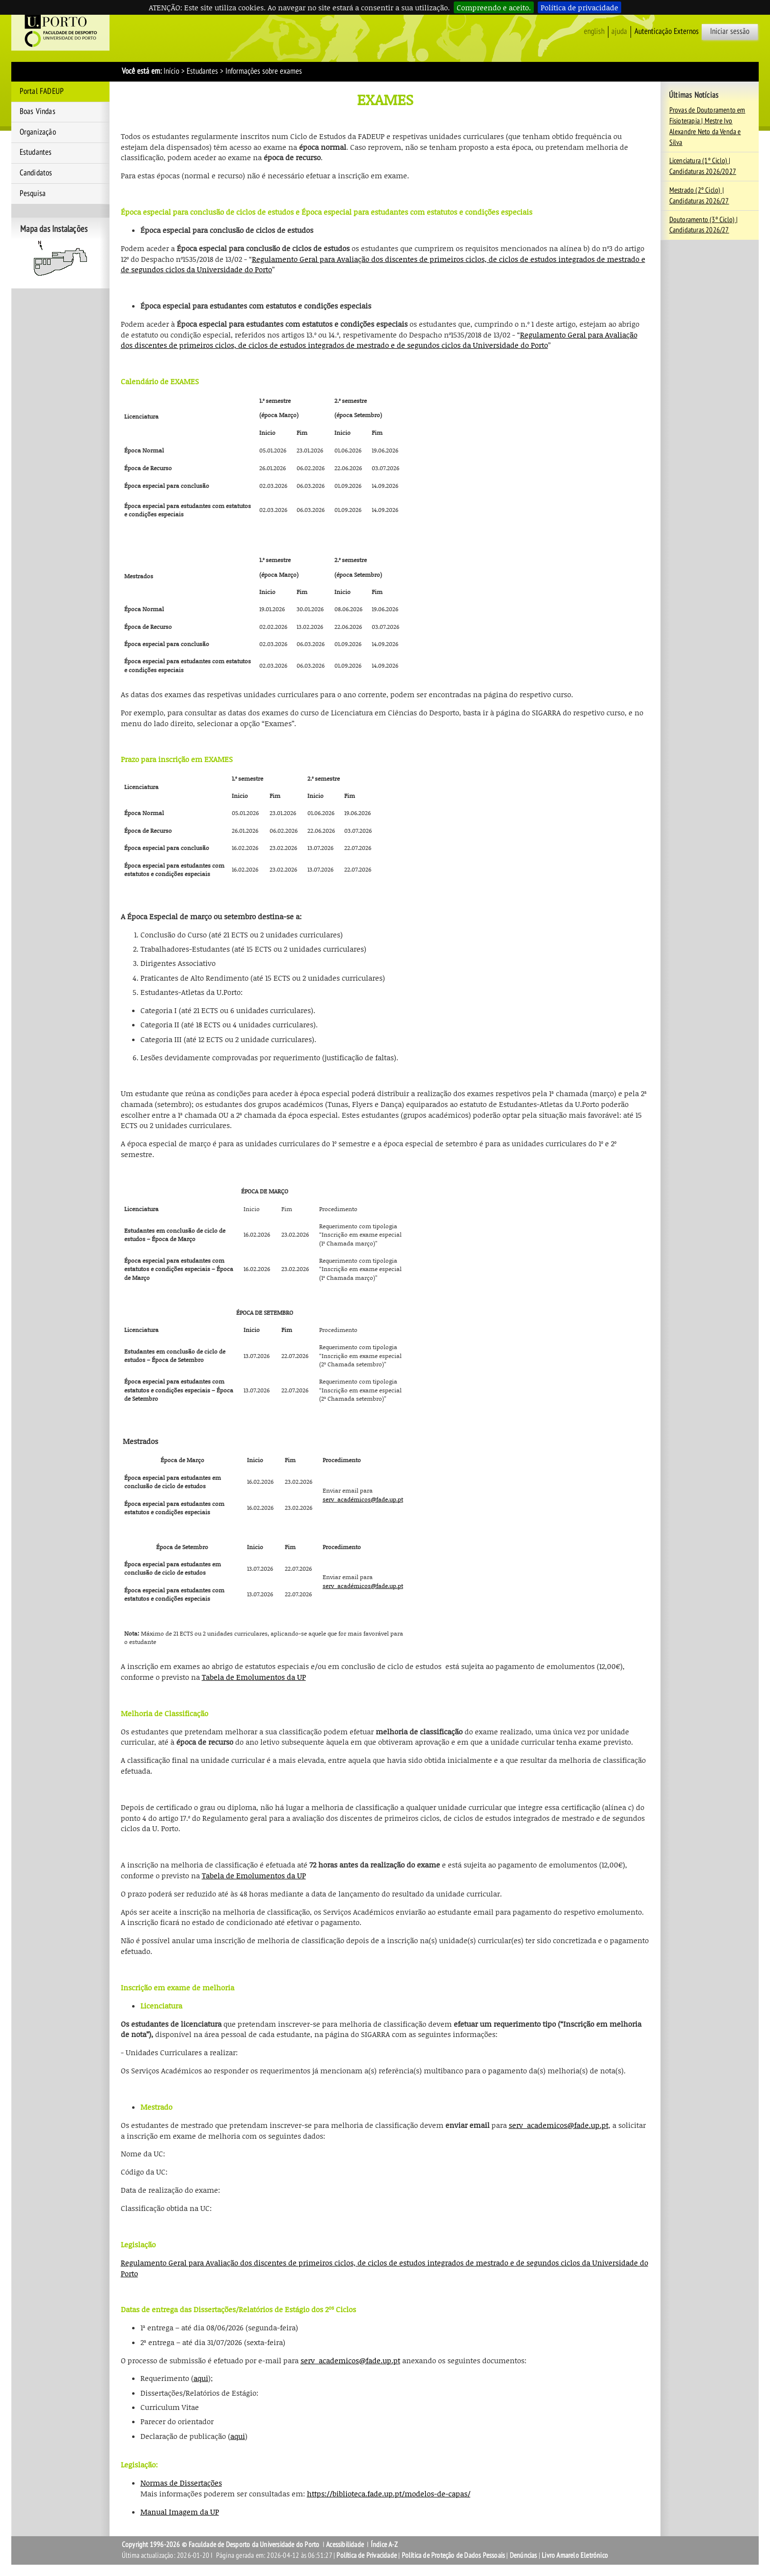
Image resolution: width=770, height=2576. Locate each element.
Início (171, 71)
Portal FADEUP (42, 91)
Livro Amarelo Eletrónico (575, 2555)
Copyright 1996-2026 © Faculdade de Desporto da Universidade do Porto (221, 2544)
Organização (38, 132)
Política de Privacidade (366, 2555)
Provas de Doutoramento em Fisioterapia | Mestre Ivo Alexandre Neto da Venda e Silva (707, 126)
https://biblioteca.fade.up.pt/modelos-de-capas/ (388, 2493)
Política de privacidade (579, 7)
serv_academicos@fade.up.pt (558, 2125)
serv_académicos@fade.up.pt (363, 1499)
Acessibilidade (345, 2544)
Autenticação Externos (666, 31)
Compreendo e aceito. (494, 7)
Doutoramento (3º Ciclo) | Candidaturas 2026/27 (703, 225)
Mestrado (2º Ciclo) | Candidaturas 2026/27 (699, 195)
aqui (200, 2378)
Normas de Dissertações (181, 2483)
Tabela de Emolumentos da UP (254, 1677)
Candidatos (36, 173)
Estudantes (202, 71)
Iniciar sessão (729, 31)
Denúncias (523, 2555)
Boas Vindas (37, 111)
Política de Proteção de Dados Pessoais (453, 2555)
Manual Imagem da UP (179, 2512)
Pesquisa (33, 193)
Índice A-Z (384, 2544)
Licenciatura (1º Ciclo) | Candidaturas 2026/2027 (702, 166)
